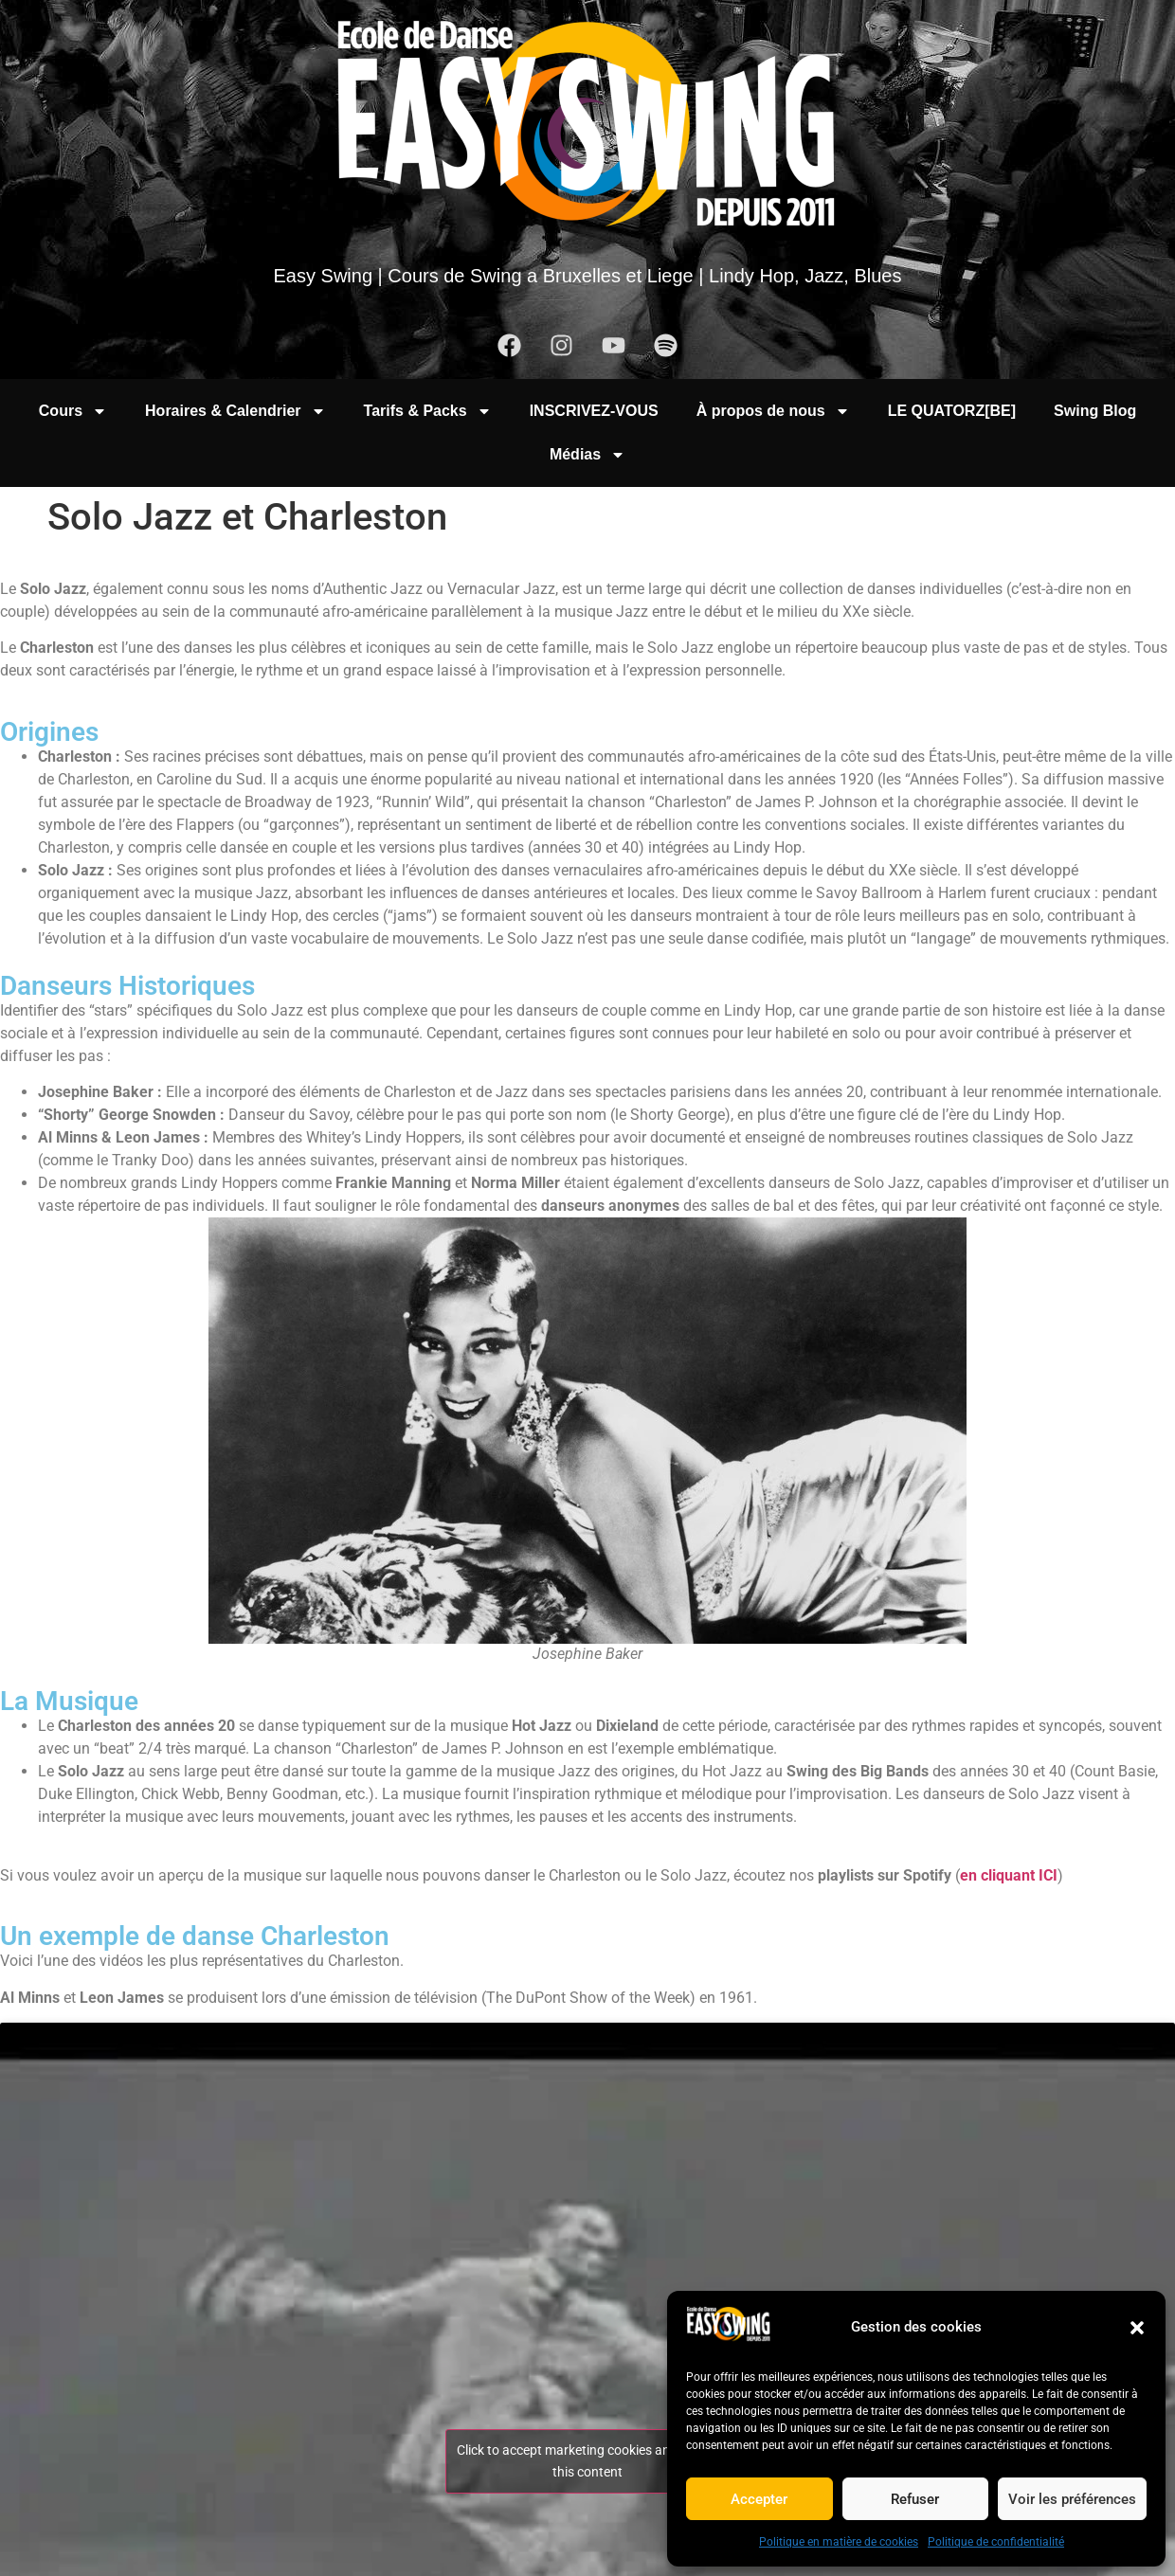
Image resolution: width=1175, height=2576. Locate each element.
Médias (587, 455)
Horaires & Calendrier (235, 411)
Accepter (759, 2499)
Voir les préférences (1072, 2499)
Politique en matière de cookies (838, 2542)
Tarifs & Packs (428, 411)
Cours (73, 411)
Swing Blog (1095, 411)
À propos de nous (773, 411)
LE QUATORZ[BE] (952, 411)
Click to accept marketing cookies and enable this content (588, 2460)
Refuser (915, 2499)
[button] (1137, 2327)
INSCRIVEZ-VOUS (594, 411)
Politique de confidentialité (996, 2542)
